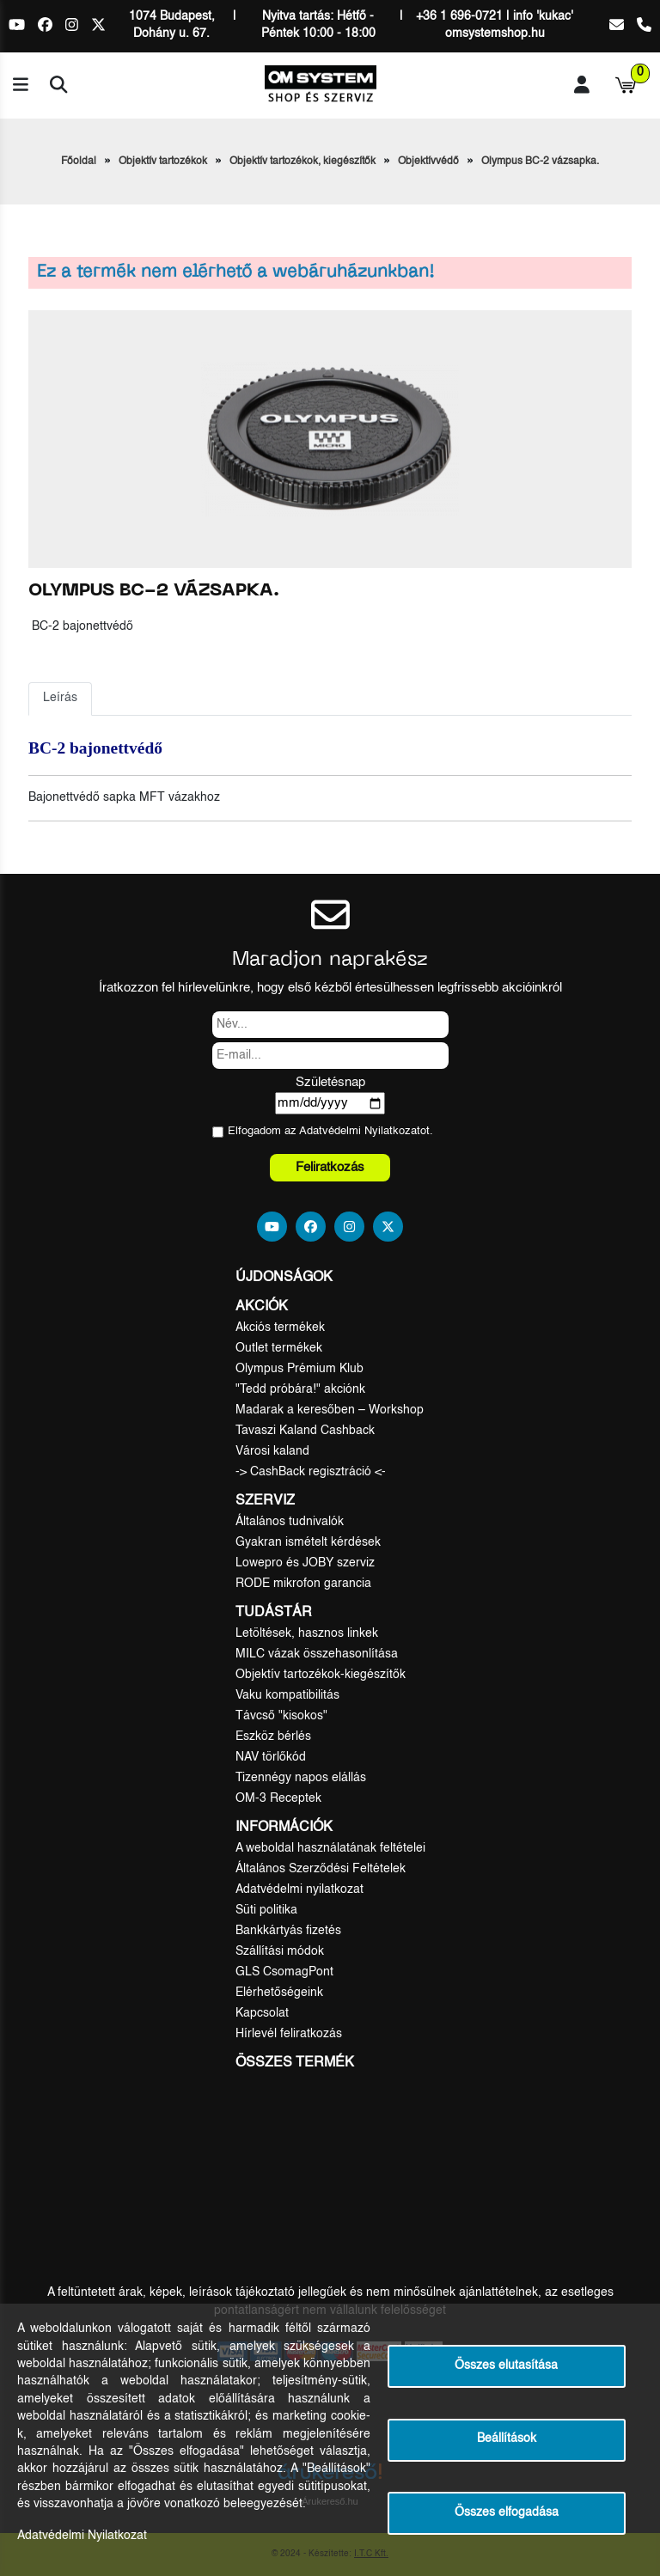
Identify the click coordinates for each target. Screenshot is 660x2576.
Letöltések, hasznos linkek (306, 1633)
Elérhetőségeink (279, 1993)
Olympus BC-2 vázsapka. (540, 161)
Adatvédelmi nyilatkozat (299, 1889)
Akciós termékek (280, 1328)
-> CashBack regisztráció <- (310, 1472)
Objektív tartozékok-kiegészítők (320, 1675)
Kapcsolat (262, 2013)
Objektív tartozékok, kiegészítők (302, 161)
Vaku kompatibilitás (287, 1695)
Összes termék (294, 2063)
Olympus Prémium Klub (299, 1369)
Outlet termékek (278, 1348)
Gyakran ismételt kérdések (308, 1542)
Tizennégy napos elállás (300, 1778)
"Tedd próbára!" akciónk (300, 1389)
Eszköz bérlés (273, 1737)
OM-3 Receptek (278, 1798)
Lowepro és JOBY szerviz (305, 1563)
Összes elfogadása (507, 2512)
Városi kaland (272, 1451)
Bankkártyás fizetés (288, 1931)
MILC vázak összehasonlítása (316, 1654)
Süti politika (266, 1910)
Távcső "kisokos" (281, 1716)
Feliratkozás (330, 1167)
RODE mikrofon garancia (303, 1584)
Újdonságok (284, 1278)
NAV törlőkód (270, 1757)
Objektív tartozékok (163, 161)
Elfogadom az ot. (330, 1131)
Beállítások (506, 2439)
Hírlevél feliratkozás (288, 2034)
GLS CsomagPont (284, 1972)
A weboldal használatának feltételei (330, 1848)
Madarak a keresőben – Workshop (329, 1410)
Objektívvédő (428, 161)
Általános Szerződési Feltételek (320, 1869)
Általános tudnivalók (289, 1522)
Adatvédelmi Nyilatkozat (359, 1131)
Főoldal (78, 161)
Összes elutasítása (506, 2366)
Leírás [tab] (60, 698)
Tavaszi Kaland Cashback (305, 1431)
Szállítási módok (279, 1951)
